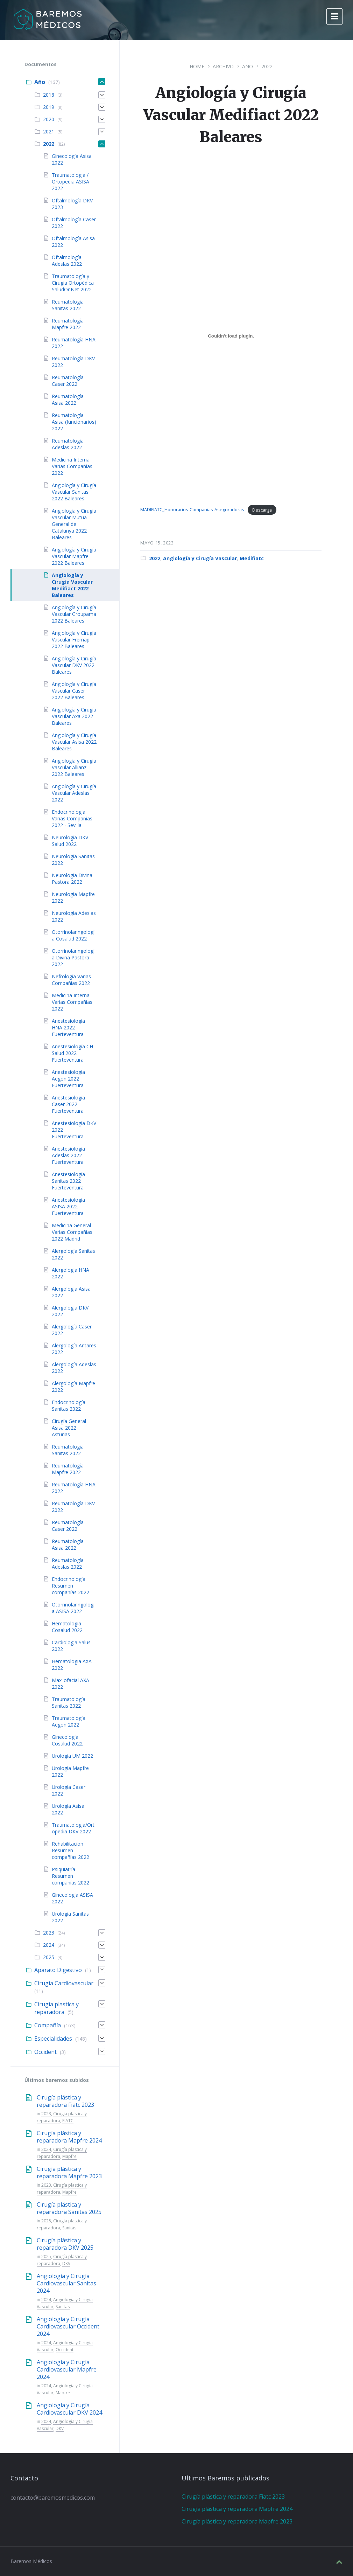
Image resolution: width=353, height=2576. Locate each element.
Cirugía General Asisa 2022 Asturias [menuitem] (69, 1428)
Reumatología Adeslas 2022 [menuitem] (68, 444)
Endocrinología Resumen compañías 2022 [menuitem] (70, 1586)
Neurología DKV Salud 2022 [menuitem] (70, 840)
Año (247, 66)
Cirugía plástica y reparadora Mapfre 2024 (69, 2136)
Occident (64, 2350)
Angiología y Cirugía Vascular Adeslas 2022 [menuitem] (74, 793)
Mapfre (69, 2156)
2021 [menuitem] (48, 131)
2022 (267, 66)
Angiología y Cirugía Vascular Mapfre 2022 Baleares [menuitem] (74, 556)
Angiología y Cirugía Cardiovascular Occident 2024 (68, 2326)
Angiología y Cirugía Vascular (200, 558)
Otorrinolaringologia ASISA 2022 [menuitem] (73, 1608)
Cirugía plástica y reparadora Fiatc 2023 (65, 2101)
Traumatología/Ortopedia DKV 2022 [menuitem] (73, 1828)
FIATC (67, 2121)
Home (197, 66)
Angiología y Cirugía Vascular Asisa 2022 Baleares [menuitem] (74, 742)
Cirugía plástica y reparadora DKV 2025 (65, 2243)
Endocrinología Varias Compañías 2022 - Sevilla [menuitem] (72, 818)
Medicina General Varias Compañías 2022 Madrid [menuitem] (72, 1232)
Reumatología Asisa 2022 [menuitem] (68, 399)
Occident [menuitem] (45, 2052)
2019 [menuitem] (48, 107)
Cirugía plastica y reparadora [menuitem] (56, 2008)
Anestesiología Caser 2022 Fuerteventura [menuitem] (68, 1104)
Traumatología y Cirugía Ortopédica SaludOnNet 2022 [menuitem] (73, 283)
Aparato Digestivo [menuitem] (58, 1970)
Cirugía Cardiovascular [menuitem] (63, 1983)
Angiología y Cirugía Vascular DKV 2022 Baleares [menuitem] (74, 665)
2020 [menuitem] (48, 119)
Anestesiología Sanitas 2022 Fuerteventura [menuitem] (68, 1181)
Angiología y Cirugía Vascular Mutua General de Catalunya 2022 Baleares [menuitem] (74, 524)
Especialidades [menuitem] (53, 2038)
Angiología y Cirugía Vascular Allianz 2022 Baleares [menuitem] (74, 767)
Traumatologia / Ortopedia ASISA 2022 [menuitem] (70, 182)
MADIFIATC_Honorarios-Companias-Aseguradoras (192, 510)
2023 (46, 2114)
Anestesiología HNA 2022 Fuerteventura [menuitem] (68, 1027)
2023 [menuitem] (48, 1932)
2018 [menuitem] (48, 94)
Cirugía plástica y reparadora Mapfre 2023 (69, 2172)
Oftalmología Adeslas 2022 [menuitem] (67, 260)
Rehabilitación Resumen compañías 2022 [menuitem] (70, 1850)
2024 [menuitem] (48, 1945)
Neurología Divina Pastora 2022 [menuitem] (72, 878)
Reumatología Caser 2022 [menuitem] (68, 380)
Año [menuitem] (39, 82)
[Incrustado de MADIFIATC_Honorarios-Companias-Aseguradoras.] (231, 336)
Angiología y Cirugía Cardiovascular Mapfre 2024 (67, 2369)
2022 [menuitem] (48, 143)
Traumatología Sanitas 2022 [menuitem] (68, 1702)
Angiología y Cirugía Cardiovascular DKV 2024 (69, 2408)
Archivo (223, 66)
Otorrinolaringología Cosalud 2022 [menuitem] (73, 935)
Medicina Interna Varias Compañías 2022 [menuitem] (72, 466)
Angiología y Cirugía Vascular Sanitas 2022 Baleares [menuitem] (74, 492)
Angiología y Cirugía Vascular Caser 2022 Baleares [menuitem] (74, 691)
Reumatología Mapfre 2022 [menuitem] (68, 324)
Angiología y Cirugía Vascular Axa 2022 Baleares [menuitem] (74, 716)
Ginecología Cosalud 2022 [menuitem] (67, 1740)
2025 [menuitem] (48, 1957)
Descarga (262, 510)
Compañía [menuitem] (47, 2025)
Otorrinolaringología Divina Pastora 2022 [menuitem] (73, 957)
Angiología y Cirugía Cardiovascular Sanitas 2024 (66, 2283)
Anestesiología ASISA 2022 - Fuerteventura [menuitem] (68, 1206)
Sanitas (69, 2228)
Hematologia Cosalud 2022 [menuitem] (67, 1626)
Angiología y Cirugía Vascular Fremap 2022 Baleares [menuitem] (74, 640)
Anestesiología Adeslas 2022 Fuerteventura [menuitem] (68, 1155)
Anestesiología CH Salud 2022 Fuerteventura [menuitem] (72, 1053)
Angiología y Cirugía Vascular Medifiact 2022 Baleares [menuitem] (72, 585)
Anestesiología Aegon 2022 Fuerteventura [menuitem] (68, 1079)
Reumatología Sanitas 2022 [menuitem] (68, 305)
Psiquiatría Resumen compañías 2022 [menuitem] (70, 1876)
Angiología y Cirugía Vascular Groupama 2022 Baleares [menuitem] (74, 614)
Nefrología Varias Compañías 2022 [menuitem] (71, 979)
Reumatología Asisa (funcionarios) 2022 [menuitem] (74, 422)
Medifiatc (252, 558)
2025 (46, 2221)
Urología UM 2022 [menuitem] (72, 1755)
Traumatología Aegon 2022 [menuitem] (68, 1721)
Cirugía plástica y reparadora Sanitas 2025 (69, 2208)
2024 (46, 2149)
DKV (66, 2263)
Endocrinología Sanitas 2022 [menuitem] (68, 1405)
